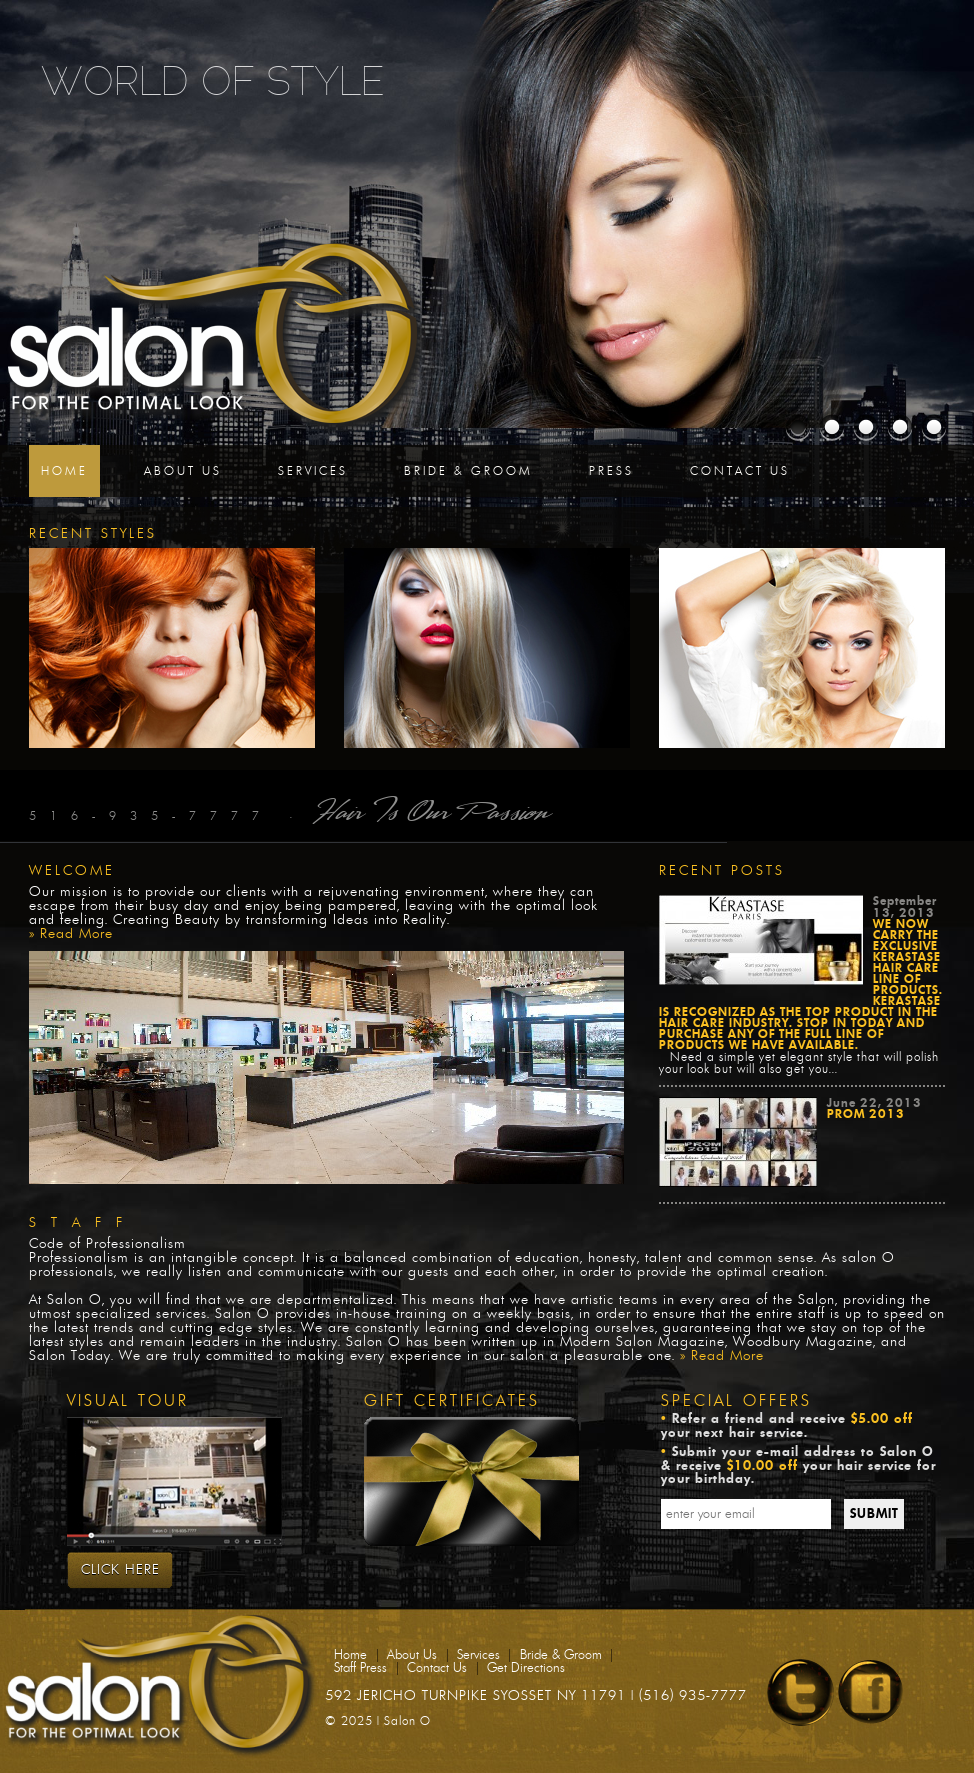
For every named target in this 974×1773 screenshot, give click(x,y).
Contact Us (740, 471)
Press (611, 471)
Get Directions (526, 1668)
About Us (183, 471)
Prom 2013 (866, 1114)
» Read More (71, 934)
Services (313, 471)
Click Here (120, 1570)
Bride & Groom (468, 471)
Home (64, 471)
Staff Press (360, 1668)
